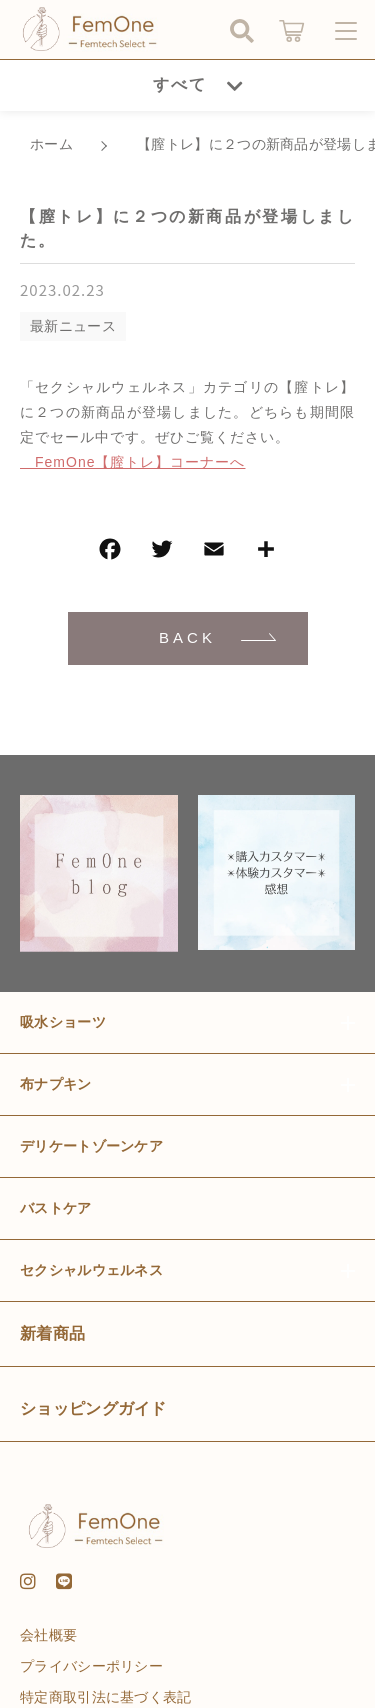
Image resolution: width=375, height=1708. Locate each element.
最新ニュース (73, 326)
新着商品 (52, 1333)
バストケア (56, 1208)
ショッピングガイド (93, 1408)
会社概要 (48, 1635)
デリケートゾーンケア (91, 1146)
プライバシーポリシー (91, 1666)
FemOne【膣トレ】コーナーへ (132, 462)
